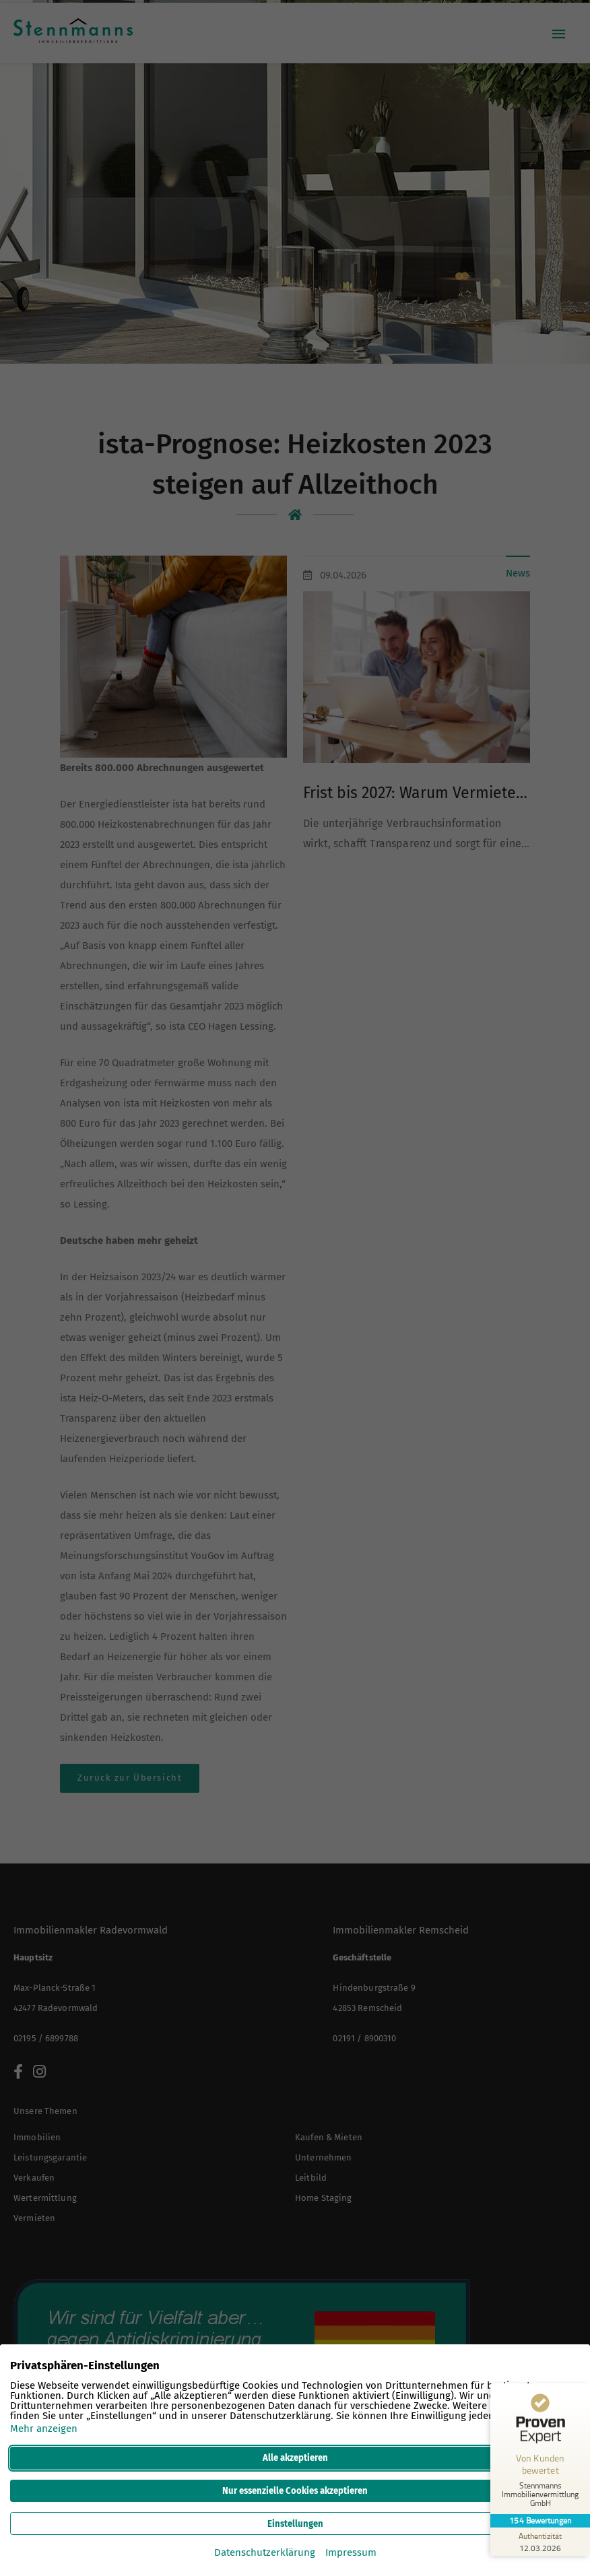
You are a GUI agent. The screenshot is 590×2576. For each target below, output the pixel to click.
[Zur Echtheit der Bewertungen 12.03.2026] (539, 2542)
